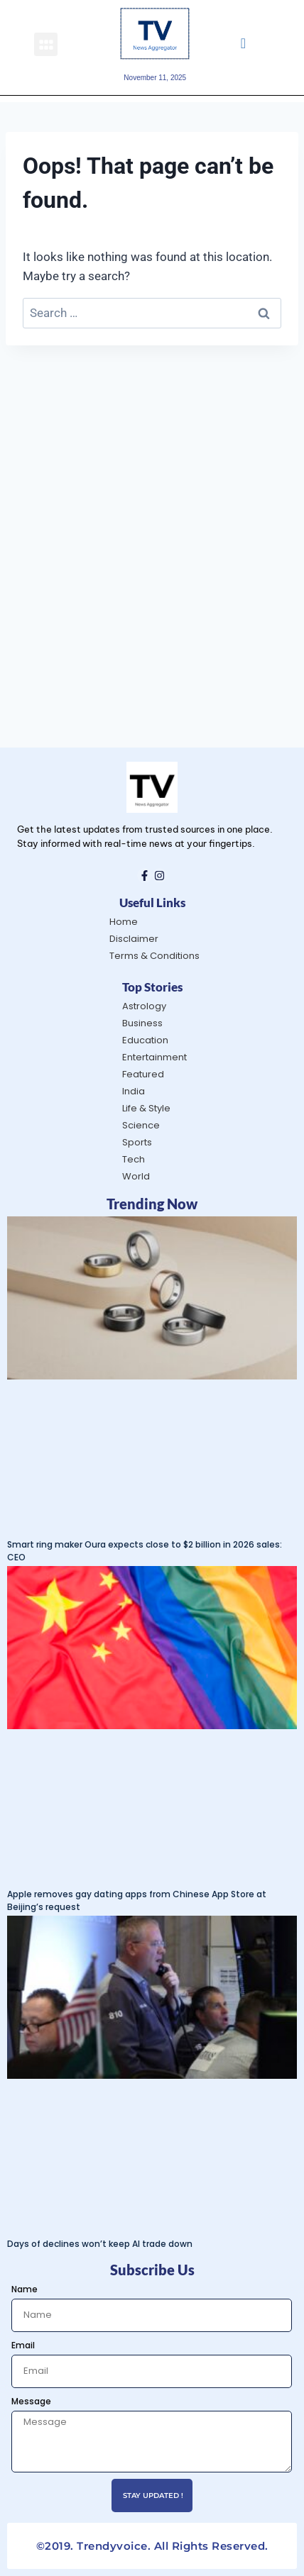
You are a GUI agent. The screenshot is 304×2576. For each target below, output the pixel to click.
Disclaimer (133, 938)
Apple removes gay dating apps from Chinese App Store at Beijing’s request (136, 1900)
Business (142, 1023)
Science (141, 1125)
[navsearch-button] (243, 44)
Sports (137, 1142)
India (133, 1091)
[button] (46, 44)
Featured (143, 1074)
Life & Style (146, 1108)
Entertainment (154, 1057)
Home (123, 921)
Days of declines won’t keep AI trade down (99, 2244)
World (136, 1176)
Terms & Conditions (154, 955)
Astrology (144, 1006)
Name (24, 2289)
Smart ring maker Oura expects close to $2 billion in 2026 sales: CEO (144, 1550)
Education (145, 1040)
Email (23, 2345)
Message (31, 2401)
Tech (133, 1159)
